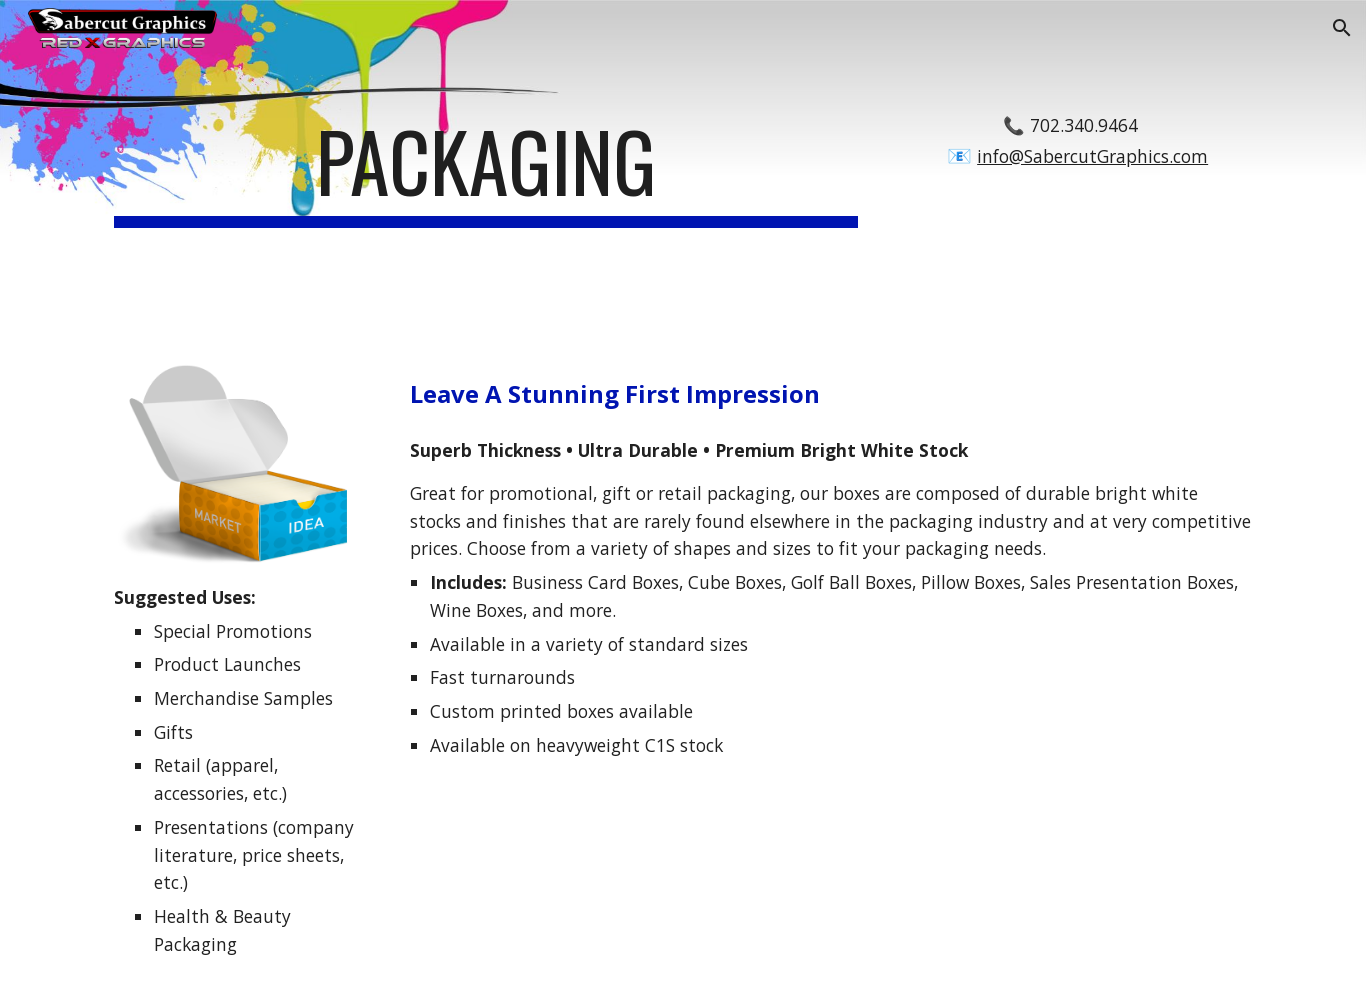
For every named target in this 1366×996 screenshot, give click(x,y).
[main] (486, 170)
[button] (1342, 28)
